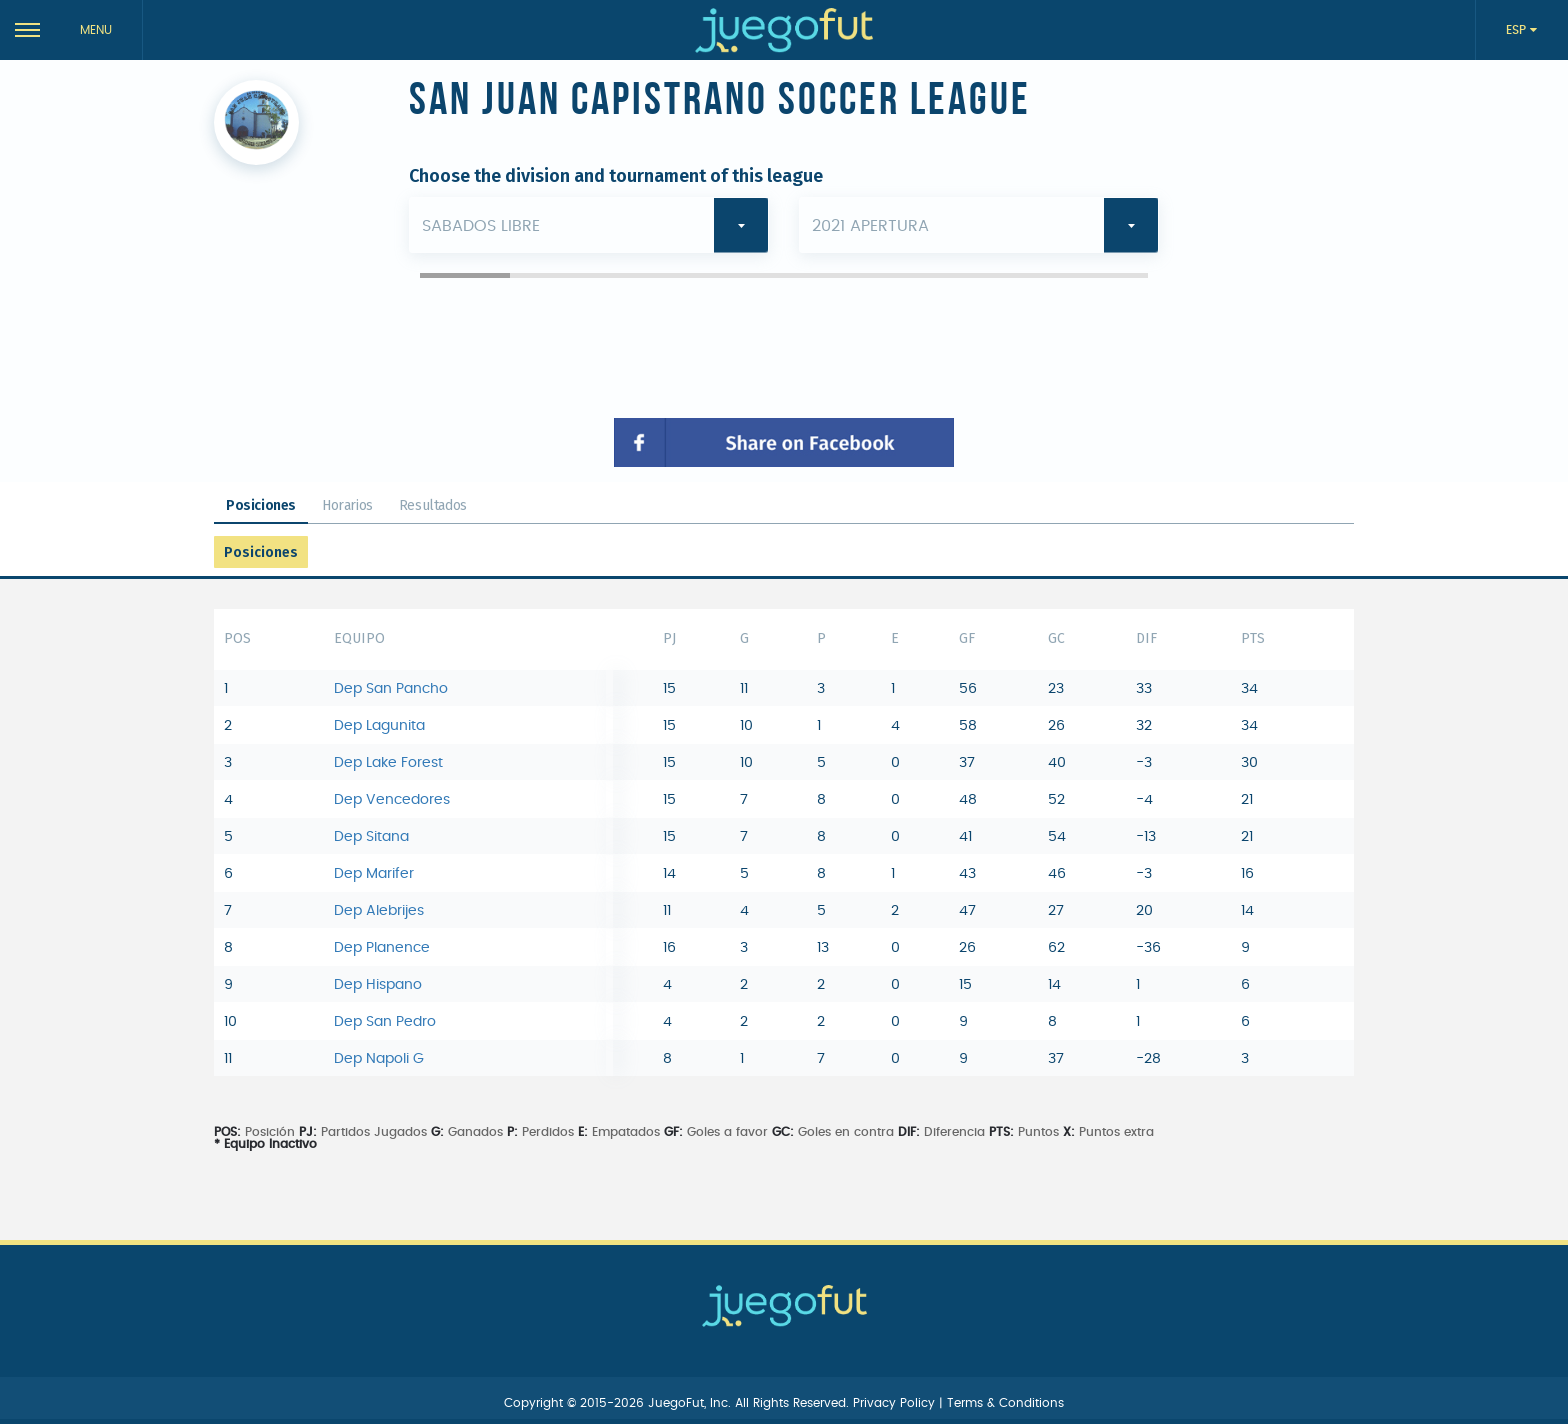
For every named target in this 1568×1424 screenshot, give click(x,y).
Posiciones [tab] (261, 505)
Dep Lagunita (379, 726)
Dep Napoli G (379, 1059)
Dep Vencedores (392, 800)
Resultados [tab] (433, 505)
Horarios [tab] (347, 505)
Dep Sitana (371, 837)
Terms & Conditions (1005, 1403)
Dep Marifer (374, 874)
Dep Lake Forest (388, 763)
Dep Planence (382, 948)
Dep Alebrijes (379, 911)
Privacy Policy (896, 1403)
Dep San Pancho (391, 689)
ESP (1518, 30)
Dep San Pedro (385, 1022)
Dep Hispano (378, 985)
